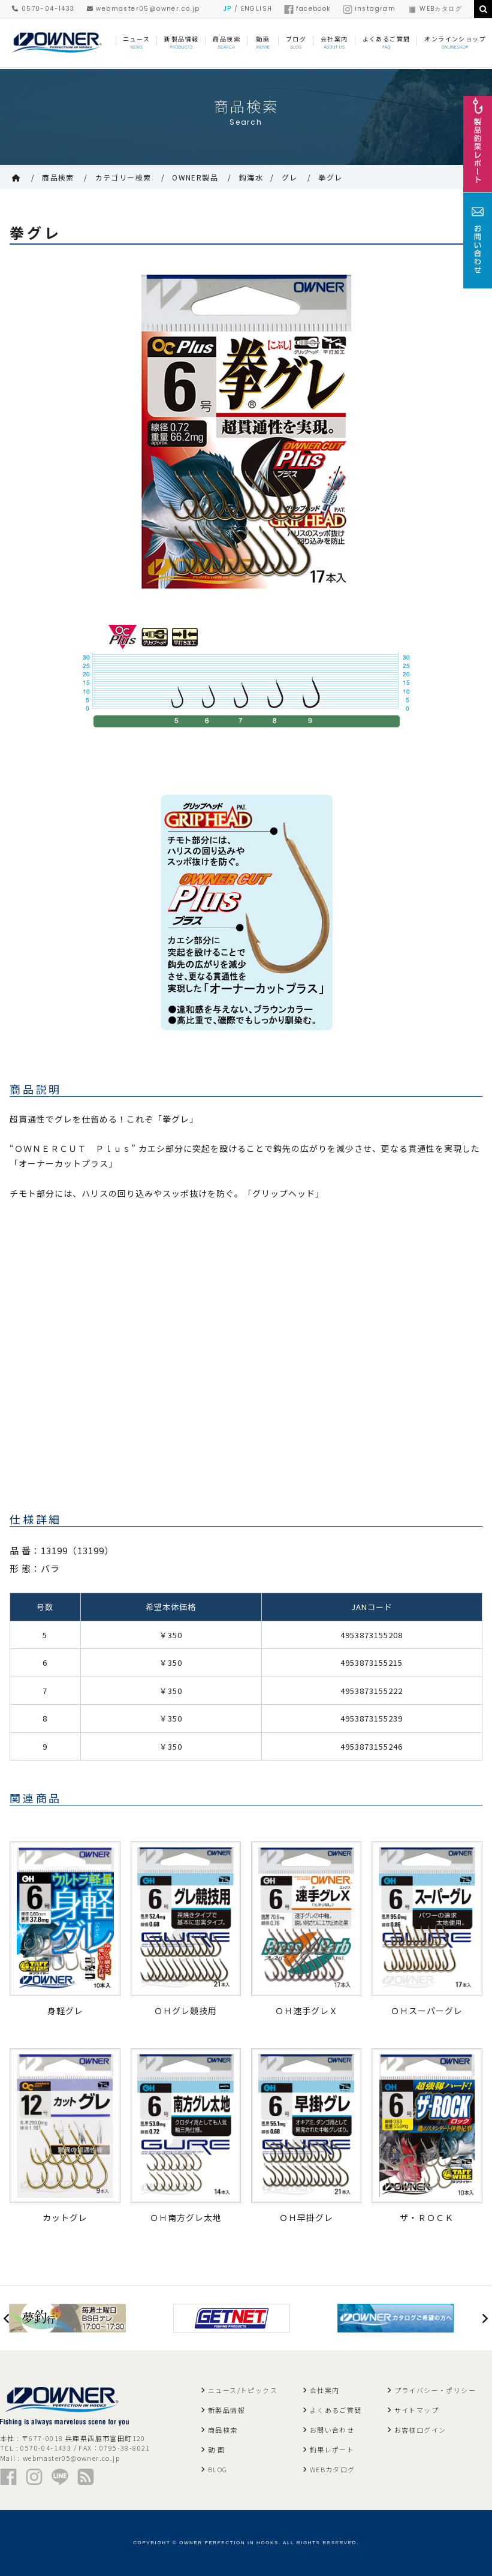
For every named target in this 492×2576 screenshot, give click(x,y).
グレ (290, 177)
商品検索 (58, 177)
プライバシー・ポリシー (435, 2390)
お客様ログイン (420, 2429)
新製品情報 (226, 2410)
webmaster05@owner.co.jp (143, 8)
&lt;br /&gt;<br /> (177, 1368)
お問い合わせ (332, 2429)
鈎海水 (251, 177)
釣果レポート (332, 2449)
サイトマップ (416, 2410)
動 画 (216, 2449)
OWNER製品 (195, 177)
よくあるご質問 (336, 2410)
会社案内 (325, 2390)
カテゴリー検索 (123, 177)
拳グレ (330, 177)
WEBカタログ (435, 8)
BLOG (218, 2469)
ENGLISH (257, 8)
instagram (369, 8)
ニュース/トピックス (242, 2390)
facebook (307, 8)
